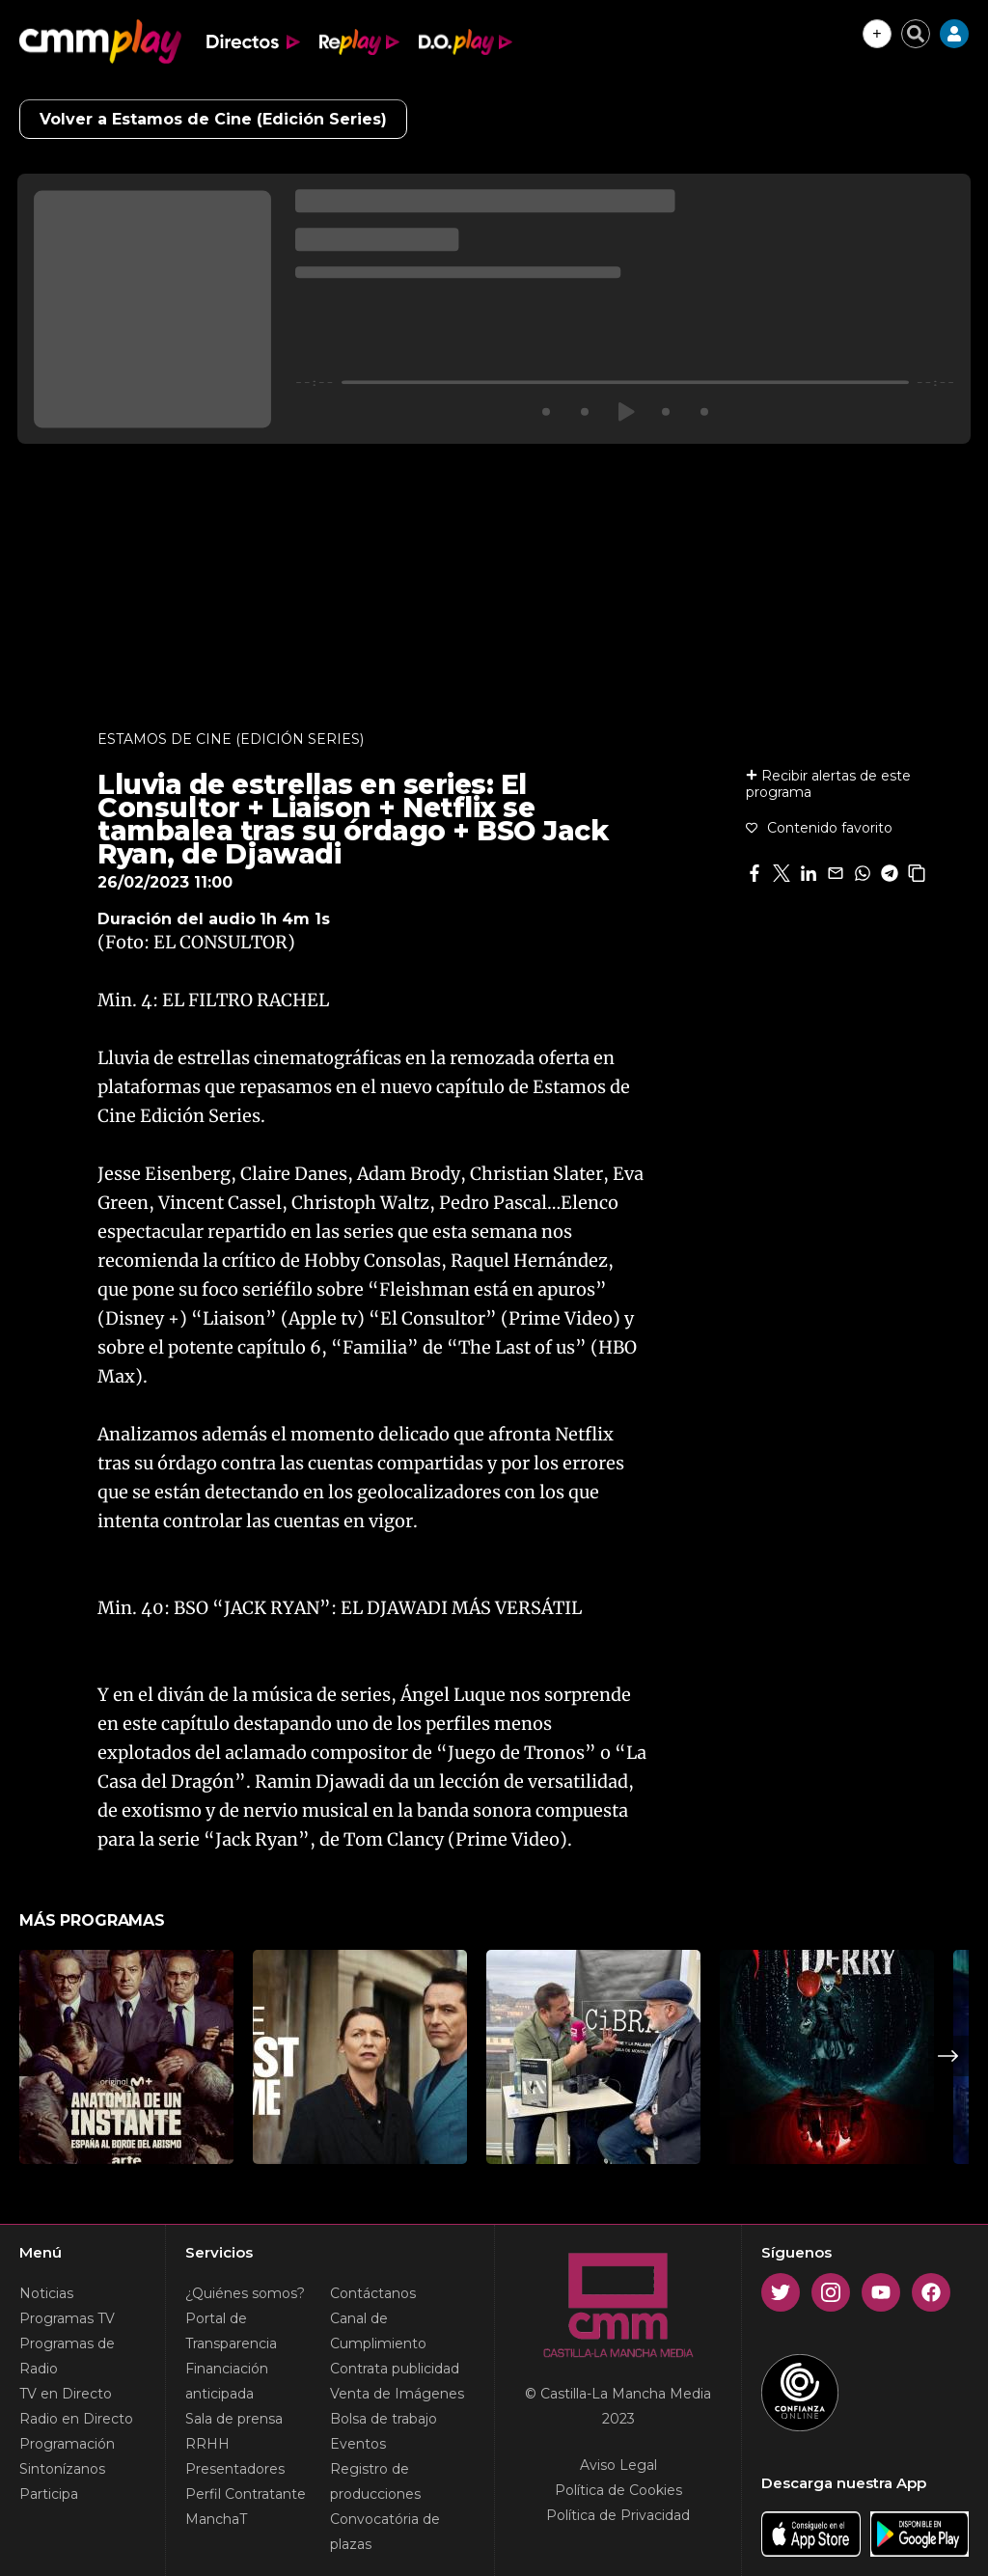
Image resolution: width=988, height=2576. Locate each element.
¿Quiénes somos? (245, 2293)
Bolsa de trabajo (383, 2418)
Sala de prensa (234, 2418)
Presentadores (235, 2469)
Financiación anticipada (226, 2381)
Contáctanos (373, 2293)
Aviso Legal (618, 2465)
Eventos (358, 2444)
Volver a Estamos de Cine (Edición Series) (213, 119)
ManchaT (216, 2519)
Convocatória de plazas (385, 2531)
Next (948, 2056)
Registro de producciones (375, 2481)
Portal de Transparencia (231, 2331)
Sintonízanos (62, 2469)
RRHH (207, 2444)
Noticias (46, 2293)
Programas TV (67, 2318)
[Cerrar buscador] (915, 33)
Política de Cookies (618, 2490)
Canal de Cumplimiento (378, 2331)
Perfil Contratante (245, 2494)
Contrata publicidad (394, 2368)
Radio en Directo (76, 2418)
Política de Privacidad (618, 2515)
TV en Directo (65, 2393)
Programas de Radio (67, 2356)
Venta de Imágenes (397, 2393)
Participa (48, 2494)
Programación (67, 2444)
